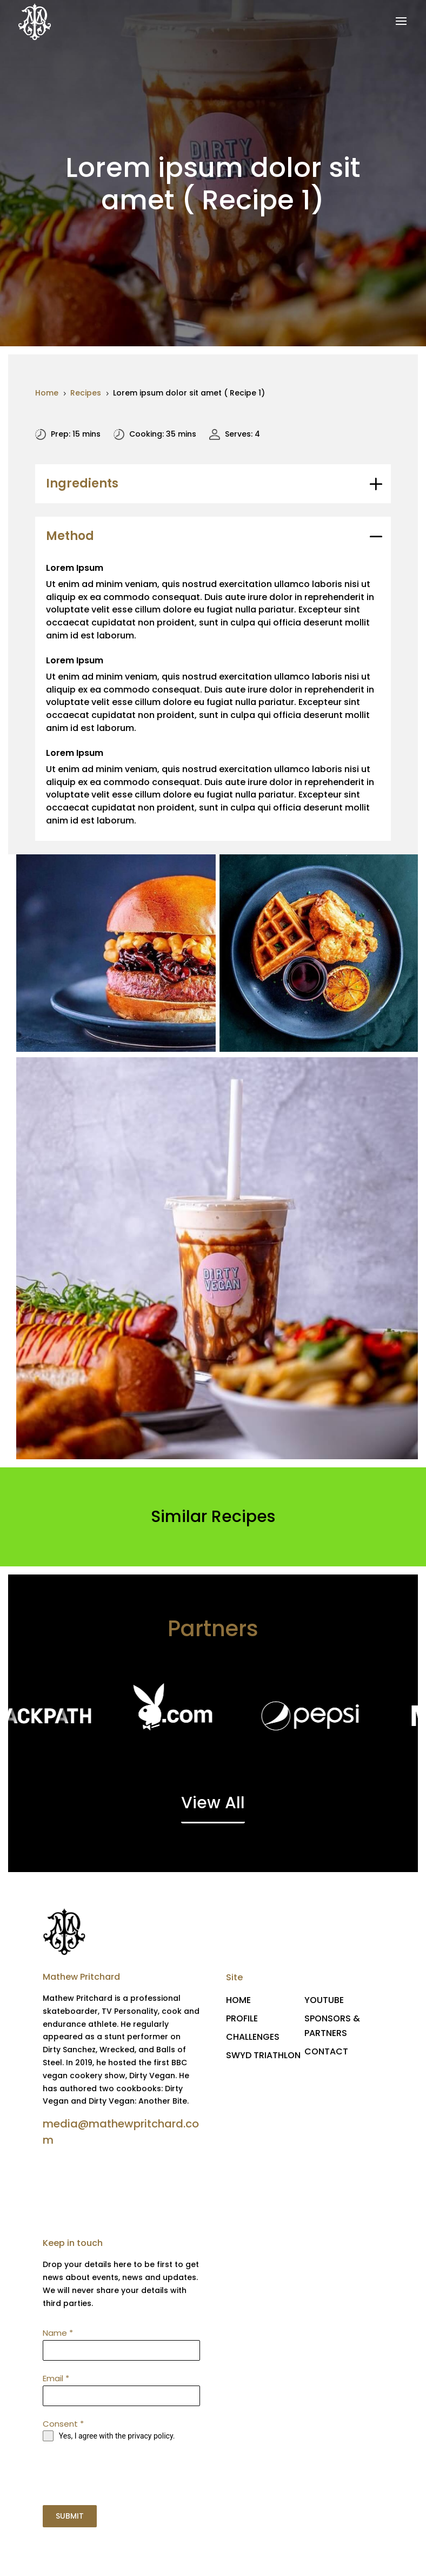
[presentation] (122, 2473)
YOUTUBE (324, 2000)
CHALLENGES (252, 2037)
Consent (63, 2423)
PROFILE (242, 2018)
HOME (238, 2000)
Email (56, 2378)
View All (213, 1802)
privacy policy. (151, 2436)
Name (58, 2332)
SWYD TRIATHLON (263, 2055)
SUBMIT (70, 2516)
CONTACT (326, 2051)
